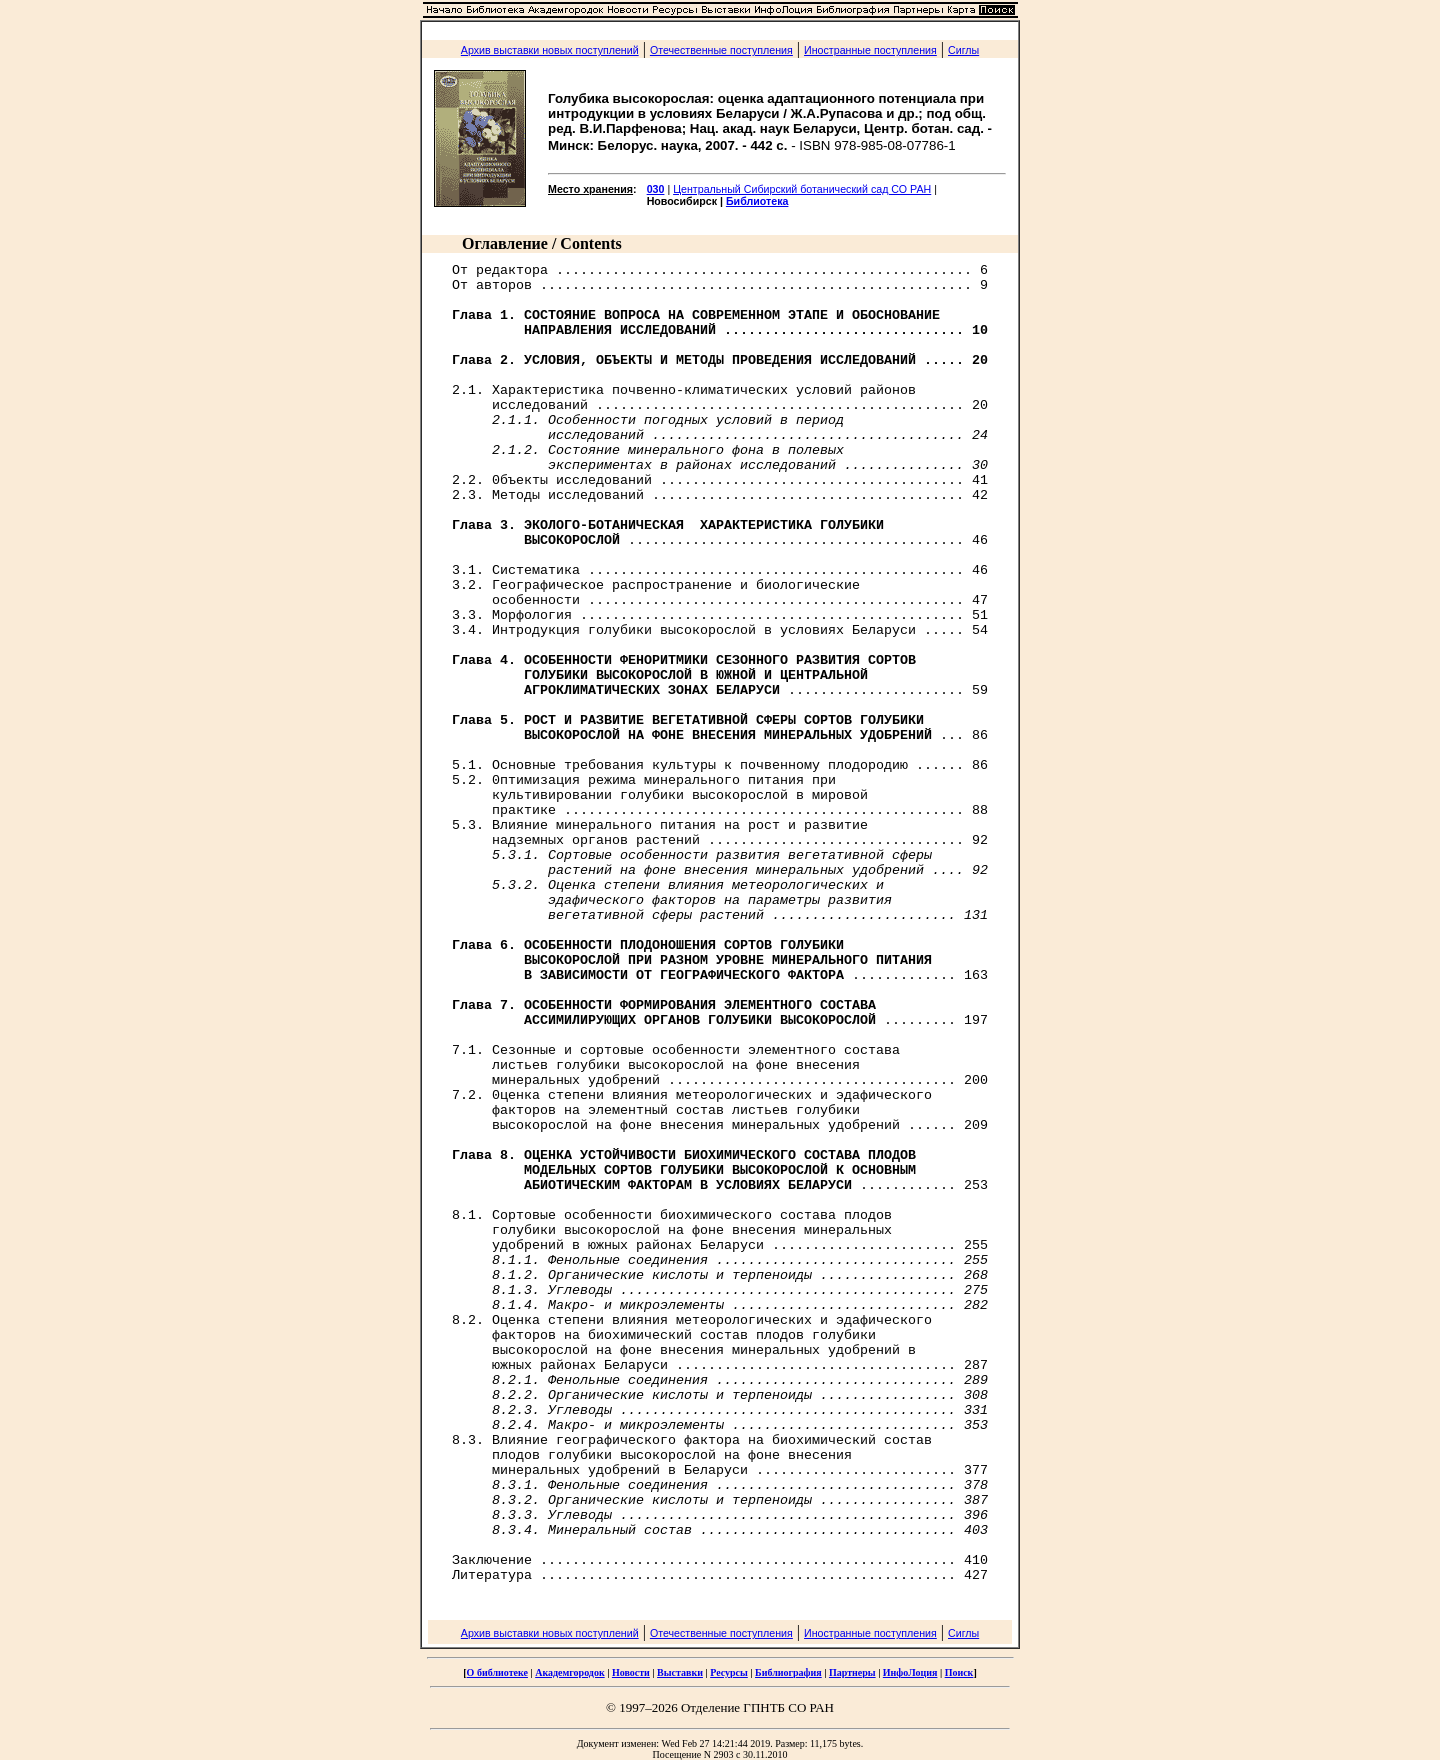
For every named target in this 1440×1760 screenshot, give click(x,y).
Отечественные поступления (721, 50)
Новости (631, 1672)
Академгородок (570, 1672)
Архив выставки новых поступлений (550, 50)
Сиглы (963, 50)
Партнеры (852, 1672)
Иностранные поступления (870, 50)
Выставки (680, 1672)
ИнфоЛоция (910, 1672)
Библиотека (757, 201)
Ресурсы (729, 1672)
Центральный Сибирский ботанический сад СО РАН (802, 189)
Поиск (959, 1672)
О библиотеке (497, 1672)
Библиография (788, 1672)
